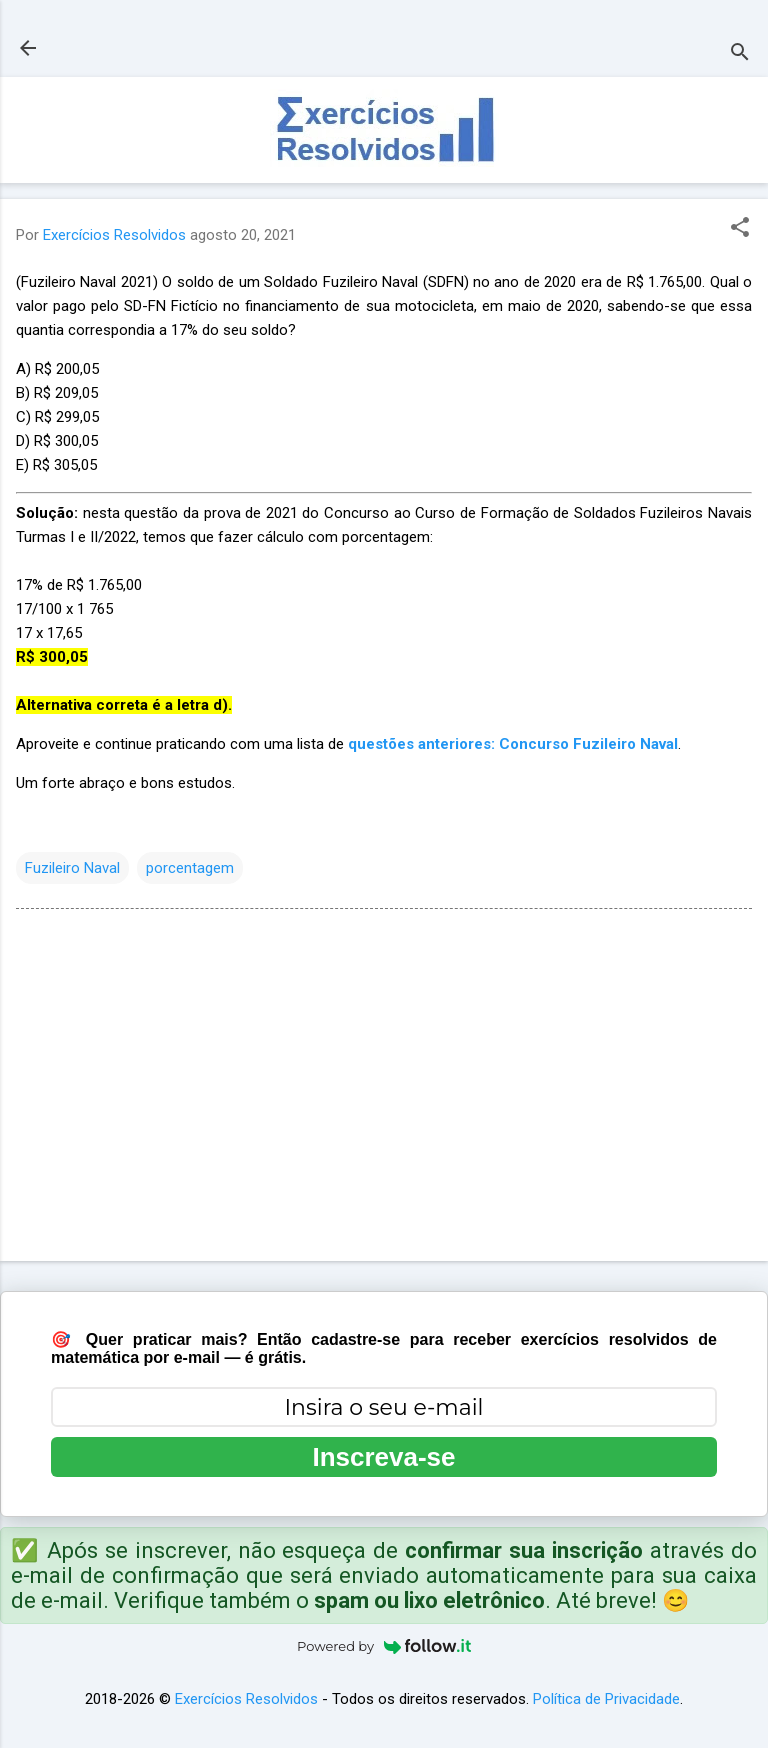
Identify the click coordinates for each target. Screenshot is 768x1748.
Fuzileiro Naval (72, 868)
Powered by (384, 1646)
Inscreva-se (383, 1457)
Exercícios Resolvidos (246, 1699)
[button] (740, 229)
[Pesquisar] (740, 54)
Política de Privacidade (606, 1699)
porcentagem (190, 868)
